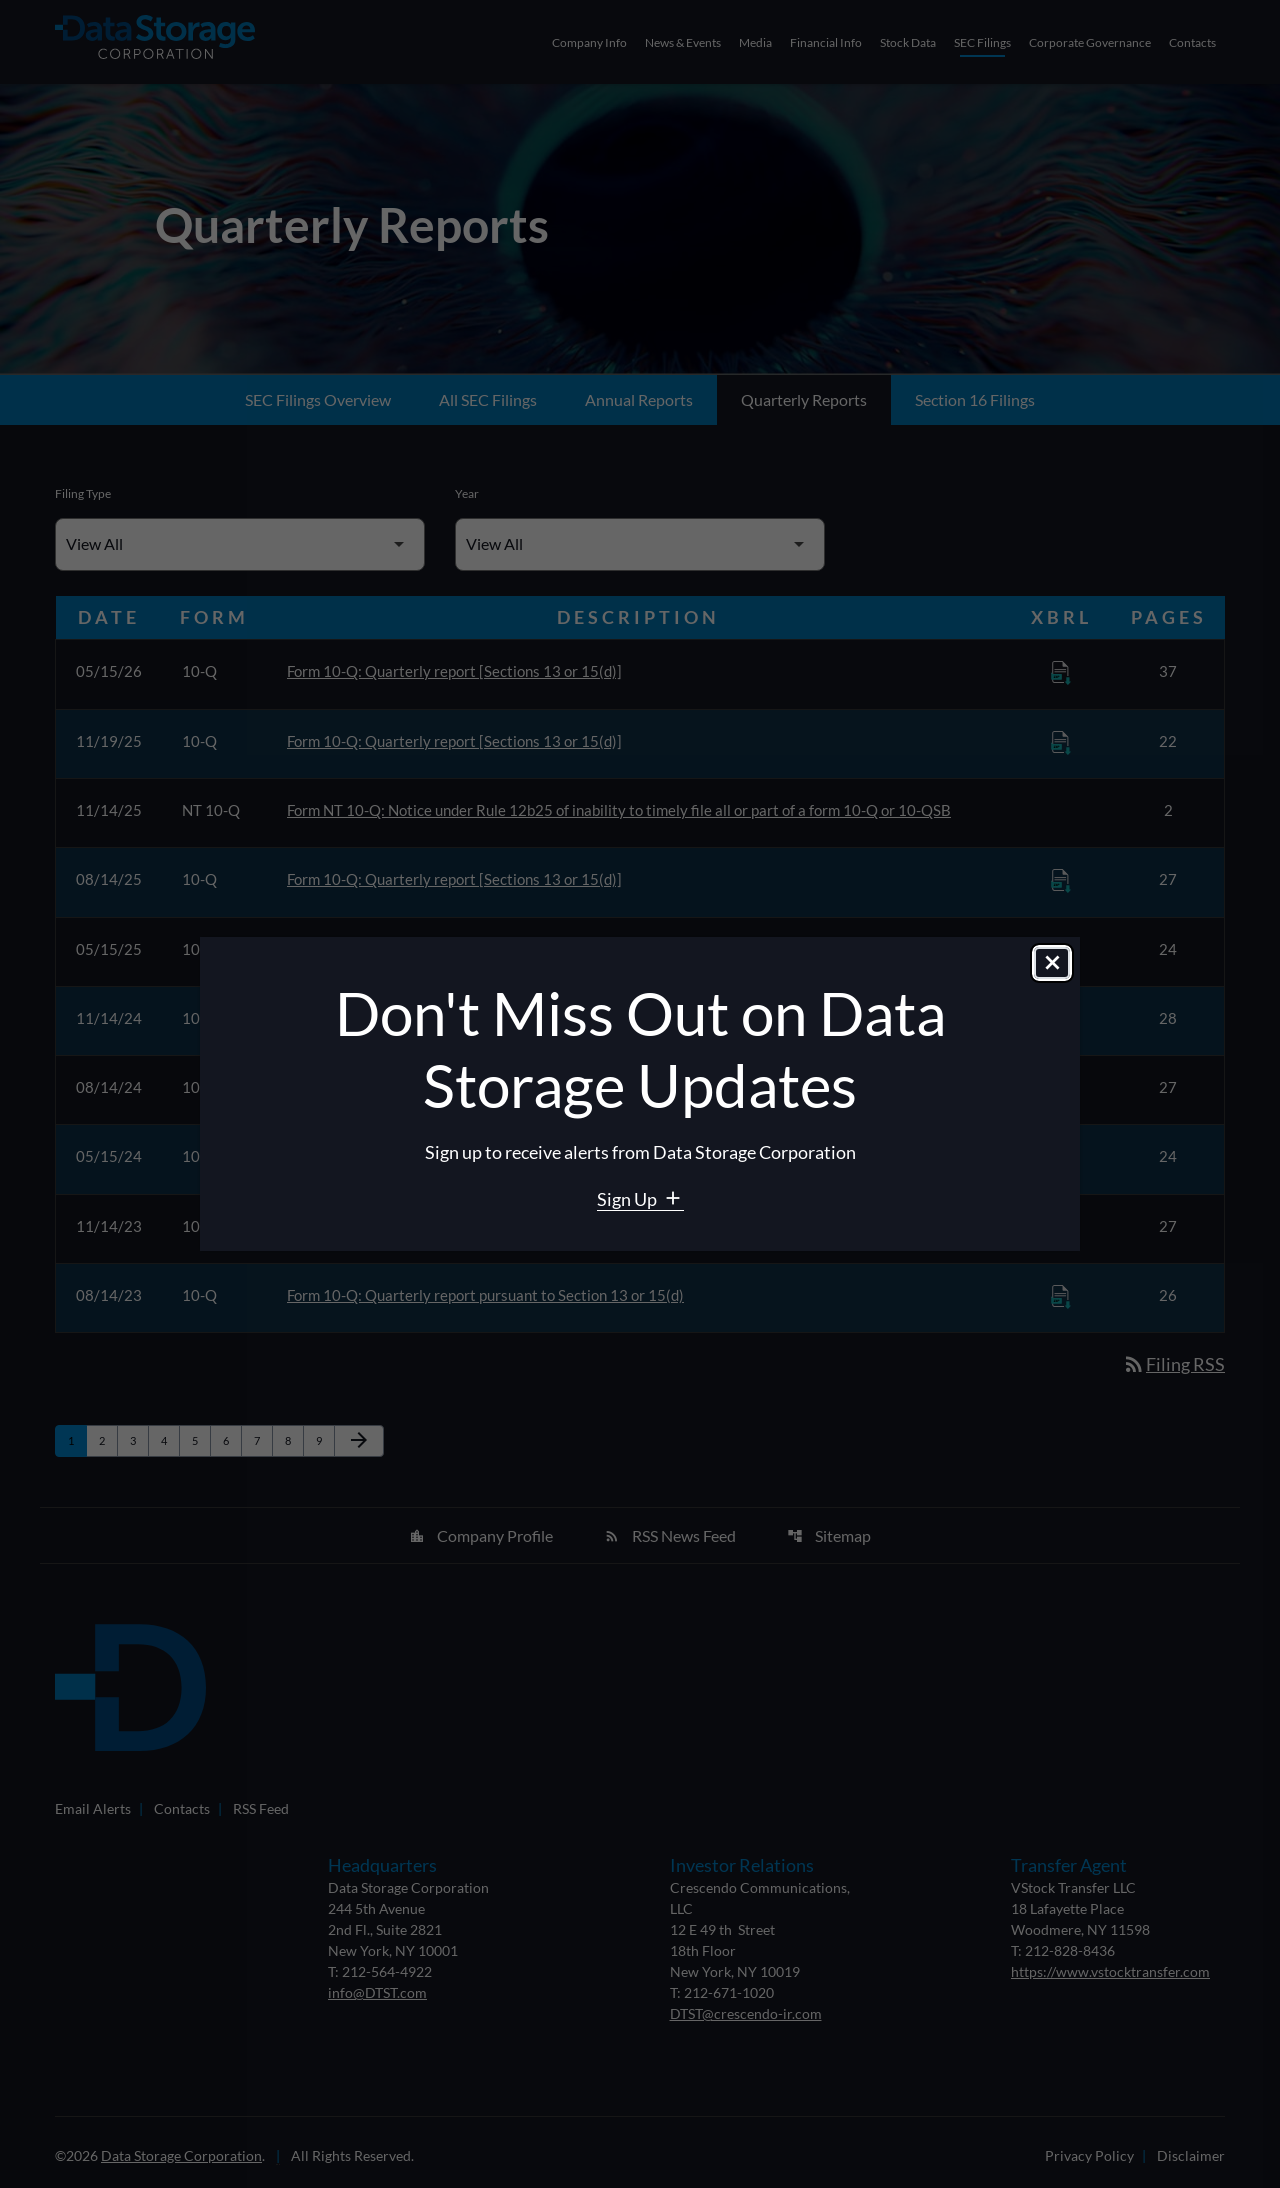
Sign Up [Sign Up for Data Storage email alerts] (628, 1199)
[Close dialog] (1052, 964)
